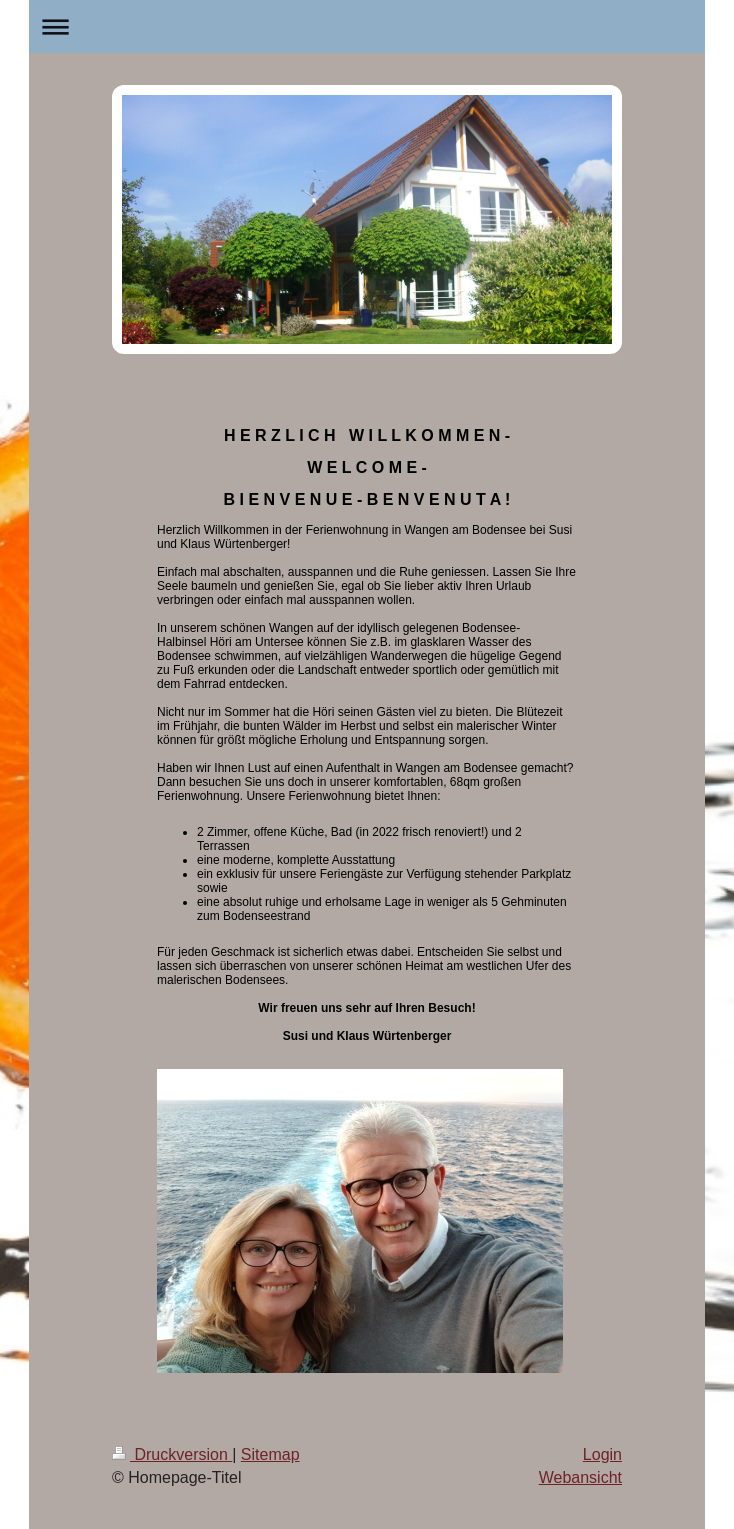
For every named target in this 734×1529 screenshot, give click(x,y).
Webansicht (580, 1477)
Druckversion (172, 1454)
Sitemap (270, 1454)
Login (602, 1454)
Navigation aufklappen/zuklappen (366, 26)
